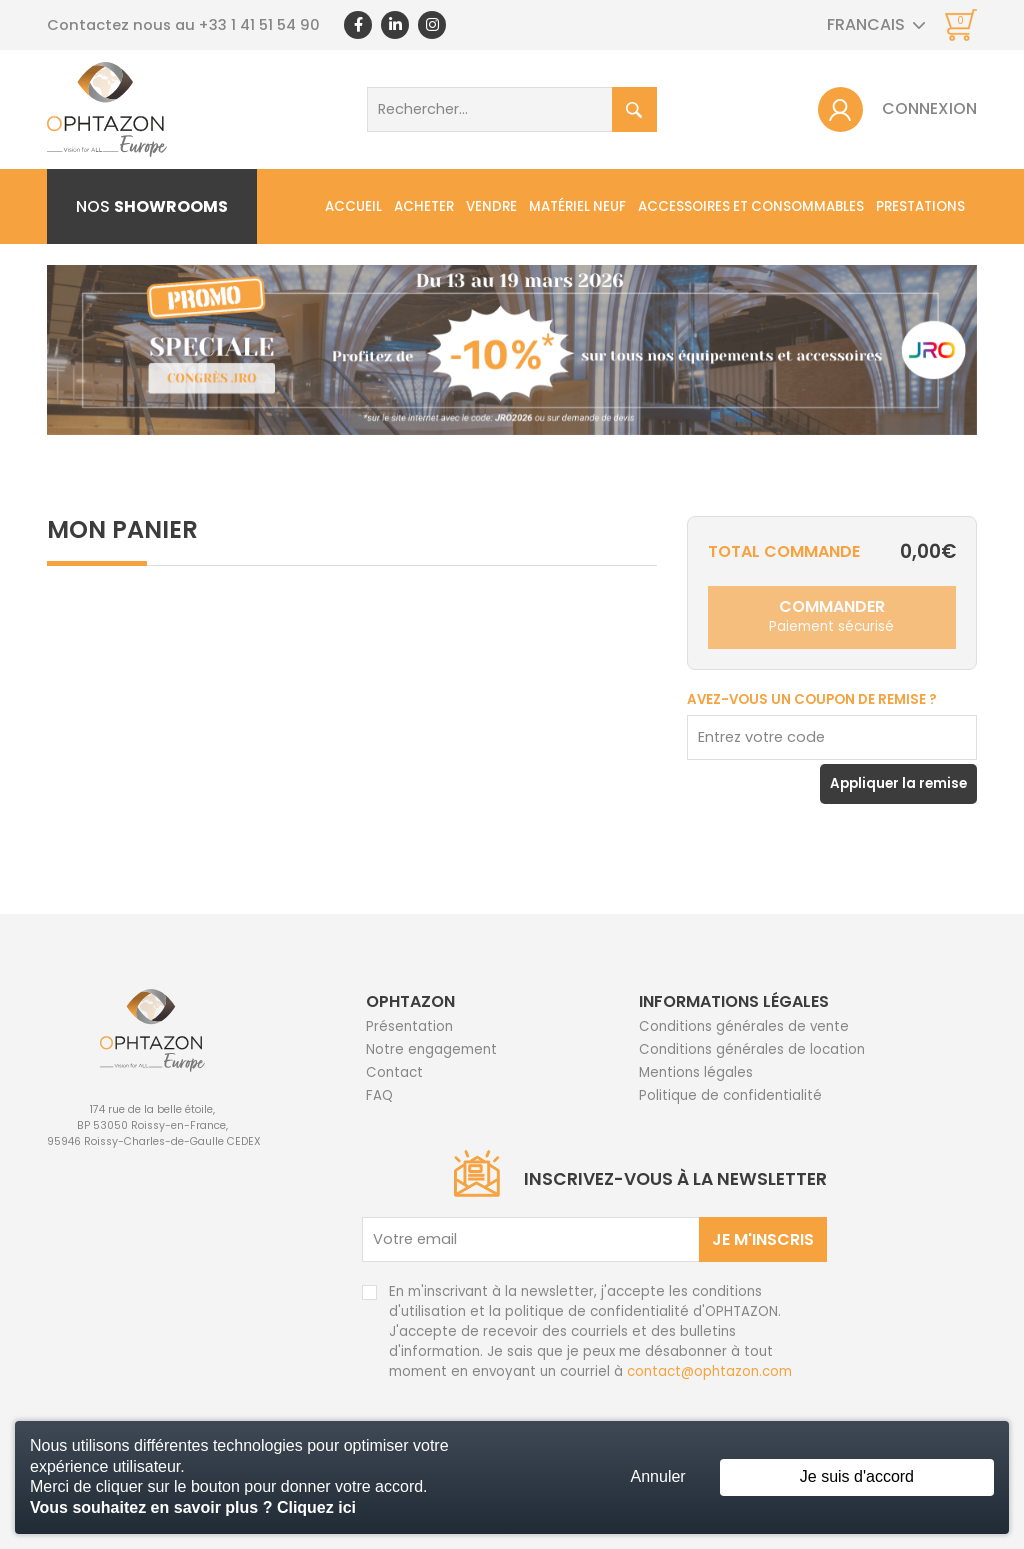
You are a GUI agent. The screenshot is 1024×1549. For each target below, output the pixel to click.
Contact (394, 1072)
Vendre (491, 206)
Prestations (920, 206)
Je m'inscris (763, 1239)
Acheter (424, 206)
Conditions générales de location (752, 1049)
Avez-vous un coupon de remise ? (812, 699)
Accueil (353, 206)
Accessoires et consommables (751, 206)
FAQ (379, 1095)
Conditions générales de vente (744, 1026)
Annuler (658, 1476)
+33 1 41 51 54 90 (259, 25)
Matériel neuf (577, 206)
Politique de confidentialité (730, 1095)
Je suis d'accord (857, 1476)
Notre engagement (431, 1049)
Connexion (929, 108)
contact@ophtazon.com (709, 1371)
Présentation (409, 1026)
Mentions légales (696, 1072)
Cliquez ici (316, 1507)
